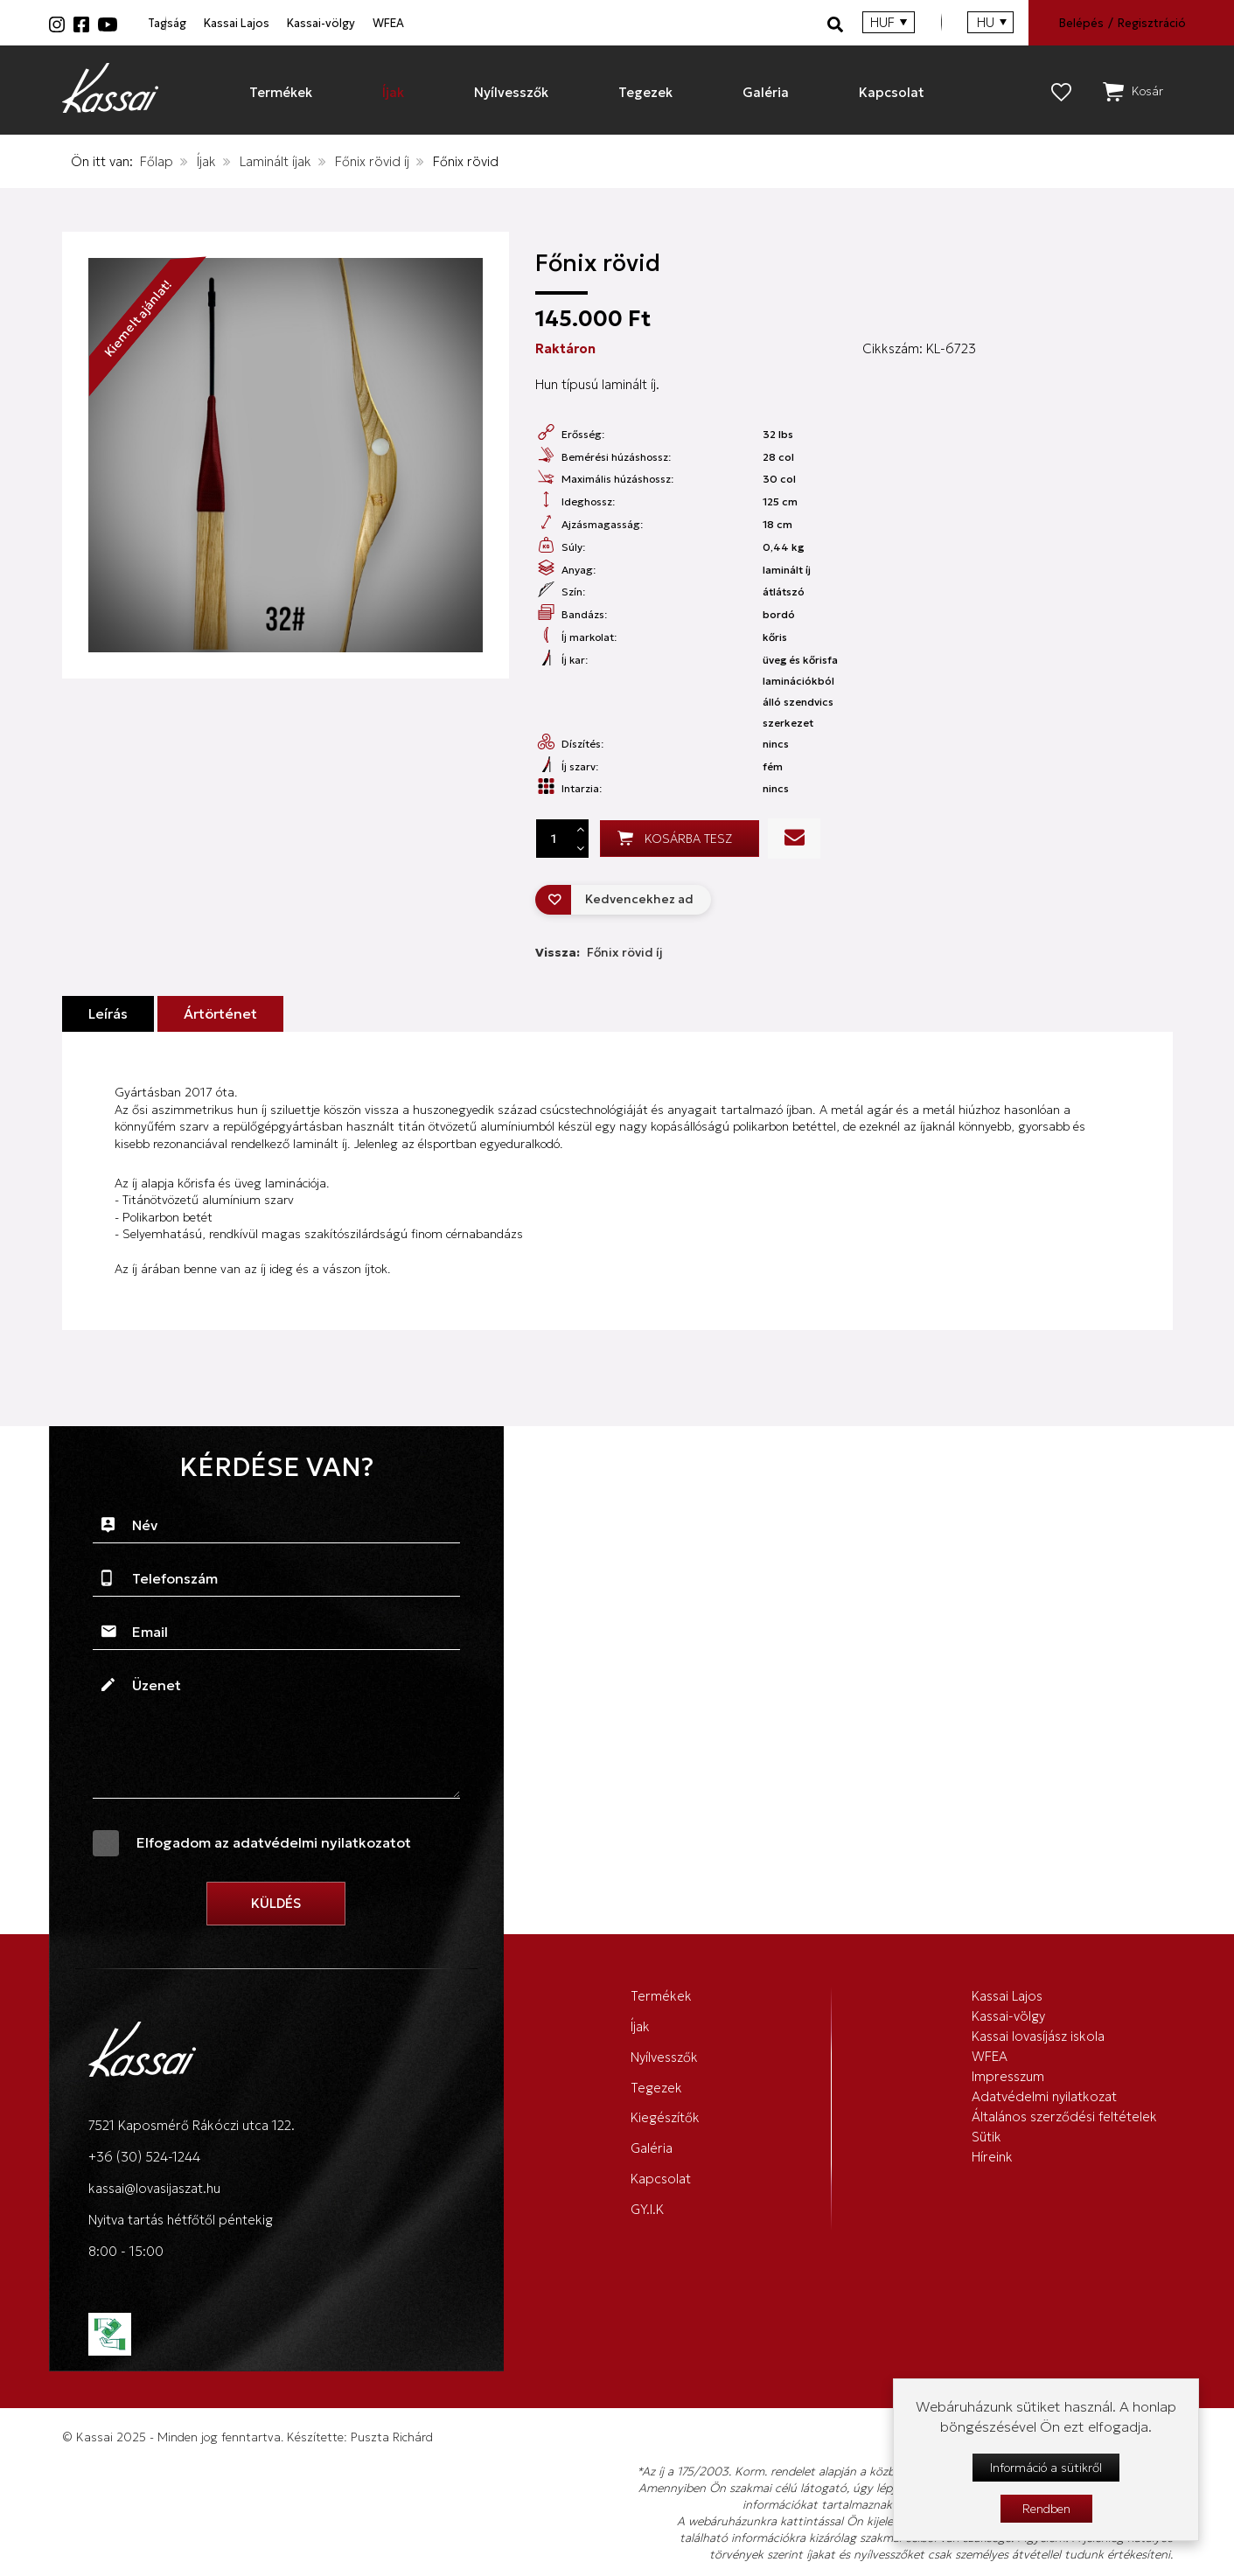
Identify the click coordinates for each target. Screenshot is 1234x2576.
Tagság (230, 23)
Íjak (206, 160)
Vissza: (599, 942)
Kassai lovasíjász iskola (1038, 2058)
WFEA (677, 23)
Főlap (156, 160)
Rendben (1046, 2509)
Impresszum (1008, 2122)
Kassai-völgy (535, 23)
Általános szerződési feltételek (1064, 2187)
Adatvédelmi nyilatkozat (1044, 2155)
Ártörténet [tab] (220, 1005)
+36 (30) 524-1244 (144, 2148)
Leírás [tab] (108, 1005)
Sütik (986, 2219)
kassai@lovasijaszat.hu (154, 2179)
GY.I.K (647, 2292)
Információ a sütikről (1046, 2467)
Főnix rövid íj (372, 160)
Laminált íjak (275, 160)
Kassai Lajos (375, 23)
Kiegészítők (665, 2163)
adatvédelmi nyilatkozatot (322, 1833)
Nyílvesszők (664, 2079)
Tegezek (656, 2121)
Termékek (661, 1993)
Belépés (1077, 23)
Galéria (652, 2206)
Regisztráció (1150, 23)
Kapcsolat (661, 2249)
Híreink (992, 2252)
